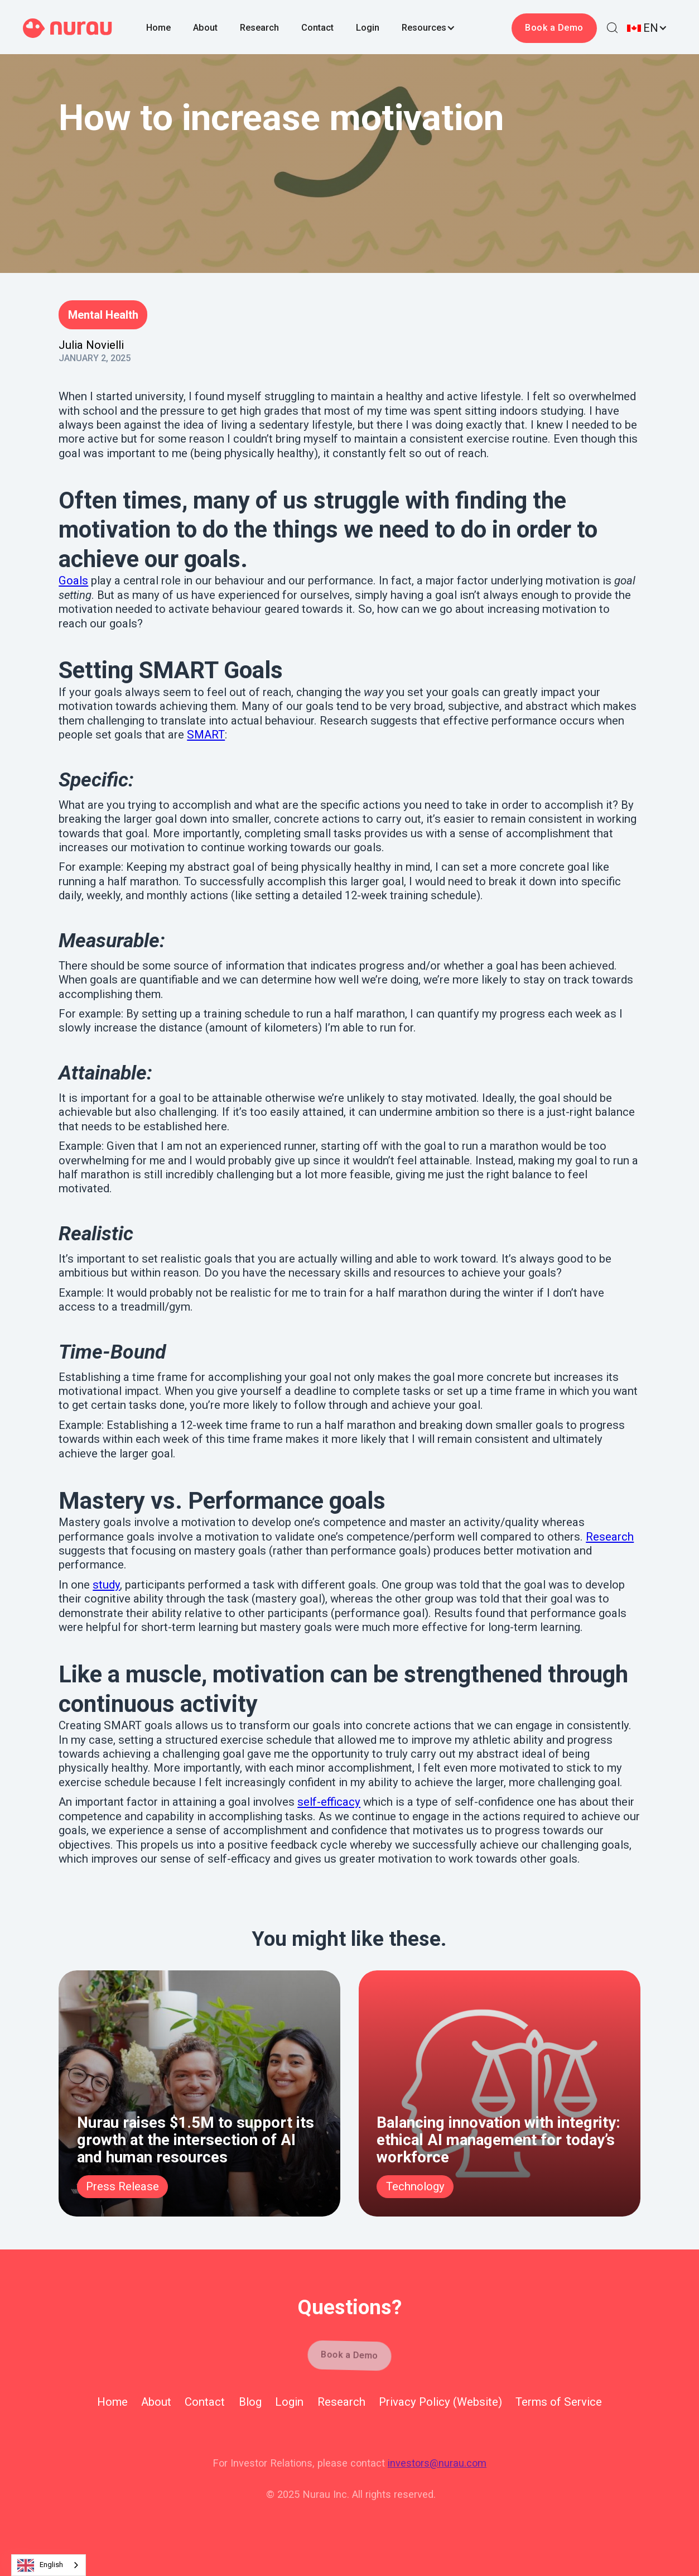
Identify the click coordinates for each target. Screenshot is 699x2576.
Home (158, 27)
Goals (73, 580)
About (205, 27)
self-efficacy (328, 1802)
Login (367, 27)
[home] (67, 28)
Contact (317, 27)
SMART (206, 734)
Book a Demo (555, 28)
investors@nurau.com (437, 2463)
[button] (440, 28)
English (40, 2565)
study (106, 1584)
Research (259, 27)
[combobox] (48, 2565)
